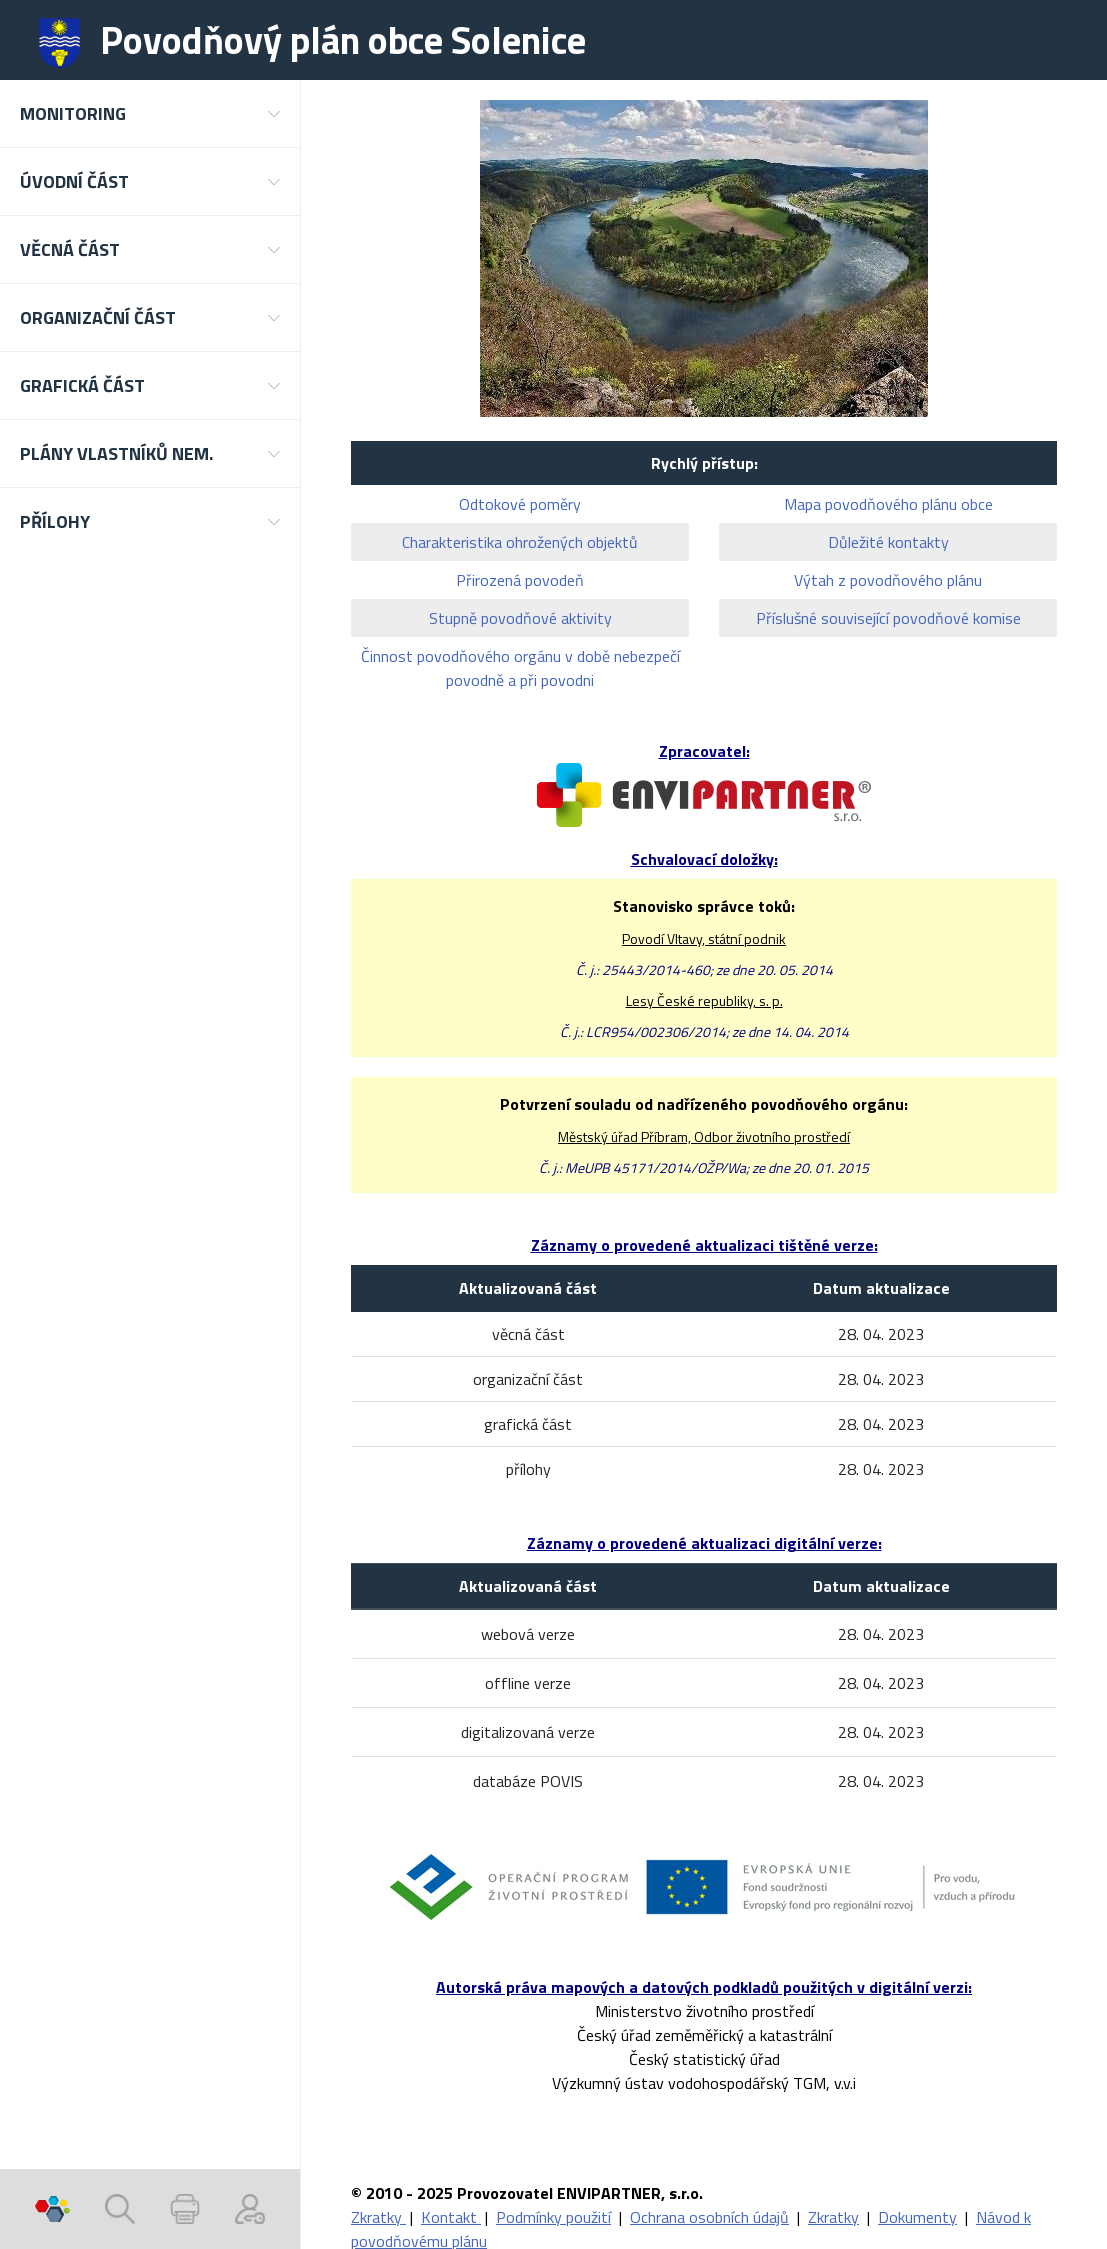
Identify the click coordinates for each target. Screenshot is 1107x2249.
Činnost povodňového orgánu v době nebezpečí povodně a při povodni (520, 668)
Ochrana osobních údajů (709, 2217)
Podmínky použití (553, 2217)
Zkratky (378, 2217)
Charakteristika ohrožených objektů (520, 542)
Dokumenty (917, 2217)
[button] (150, 113)
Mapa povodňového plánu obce (888, 504)
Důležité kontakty (888, 542)
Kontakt (451, 2217)
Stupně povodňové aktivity (520, 618)
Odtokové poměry (520, 504)
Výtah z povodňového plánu (888, 580)
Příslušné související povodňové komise (888, 618)
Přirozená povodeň (520, 580)
